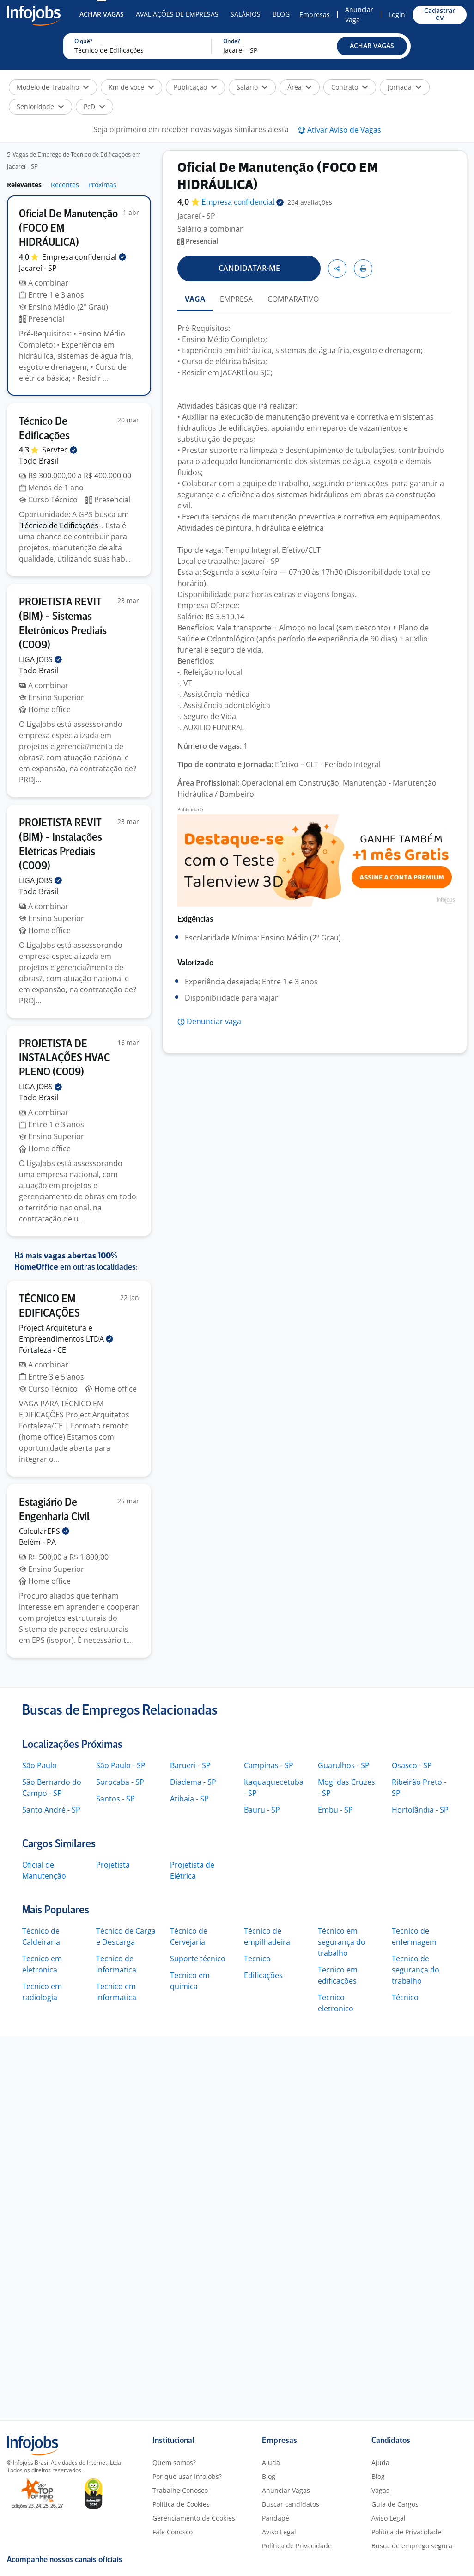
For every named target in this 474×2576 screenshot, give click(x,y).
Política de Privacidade (297, 2545)
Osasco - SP (412, 1765)
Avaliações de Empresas (177, 14)
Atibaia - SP (189, 1799)
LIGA (40, 659)
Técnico (405, 1997)
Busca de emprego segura (411, 2545)
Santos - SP (115, 1799)
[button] (372, 46)
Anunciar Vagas (286, 2490)
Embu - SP (335, 1810)
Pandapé (275, 2518)
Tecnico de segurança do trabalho (415, 1969)
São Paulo (39, 1765)
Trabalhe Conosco (180, 2490)
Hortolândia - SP (420, 1810)
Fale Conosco (172, 2531)
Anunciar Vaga (359, 14)
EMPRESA (236, 299)
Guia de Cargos (395, 2504)
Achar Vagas (101, 14)
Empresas (314, 14)
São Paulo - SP (121, 1765)
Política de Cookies (181, 2504)
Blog (281, 14)
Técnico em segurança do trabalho (341, 1942)
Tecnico (257, 1958)
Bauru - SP (262, 1810)
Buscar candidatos (290, 2504)
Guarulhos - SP (344, 1765)
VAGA (195, 299)
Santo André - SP (51, 1810)
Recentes (65, 184)
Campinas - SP (268, 1765)
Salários (246, 14)
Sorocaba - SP (120, 1782)
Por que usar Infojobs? (187, 2476)
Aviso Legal (279, 2531)
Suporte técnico (197, 1958)
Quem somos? (174, 2462)
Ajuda (271, 2462)
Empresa (242, 203)
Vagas (380, 2490)
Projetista (113, 1865)
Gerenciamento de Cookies (193, 2518)
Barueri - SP (190, 1765)
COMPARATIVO (293, 299)
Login (397, 14)
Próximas (102, 184)
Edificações (263, 1975)
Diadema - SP (193, 1782)
